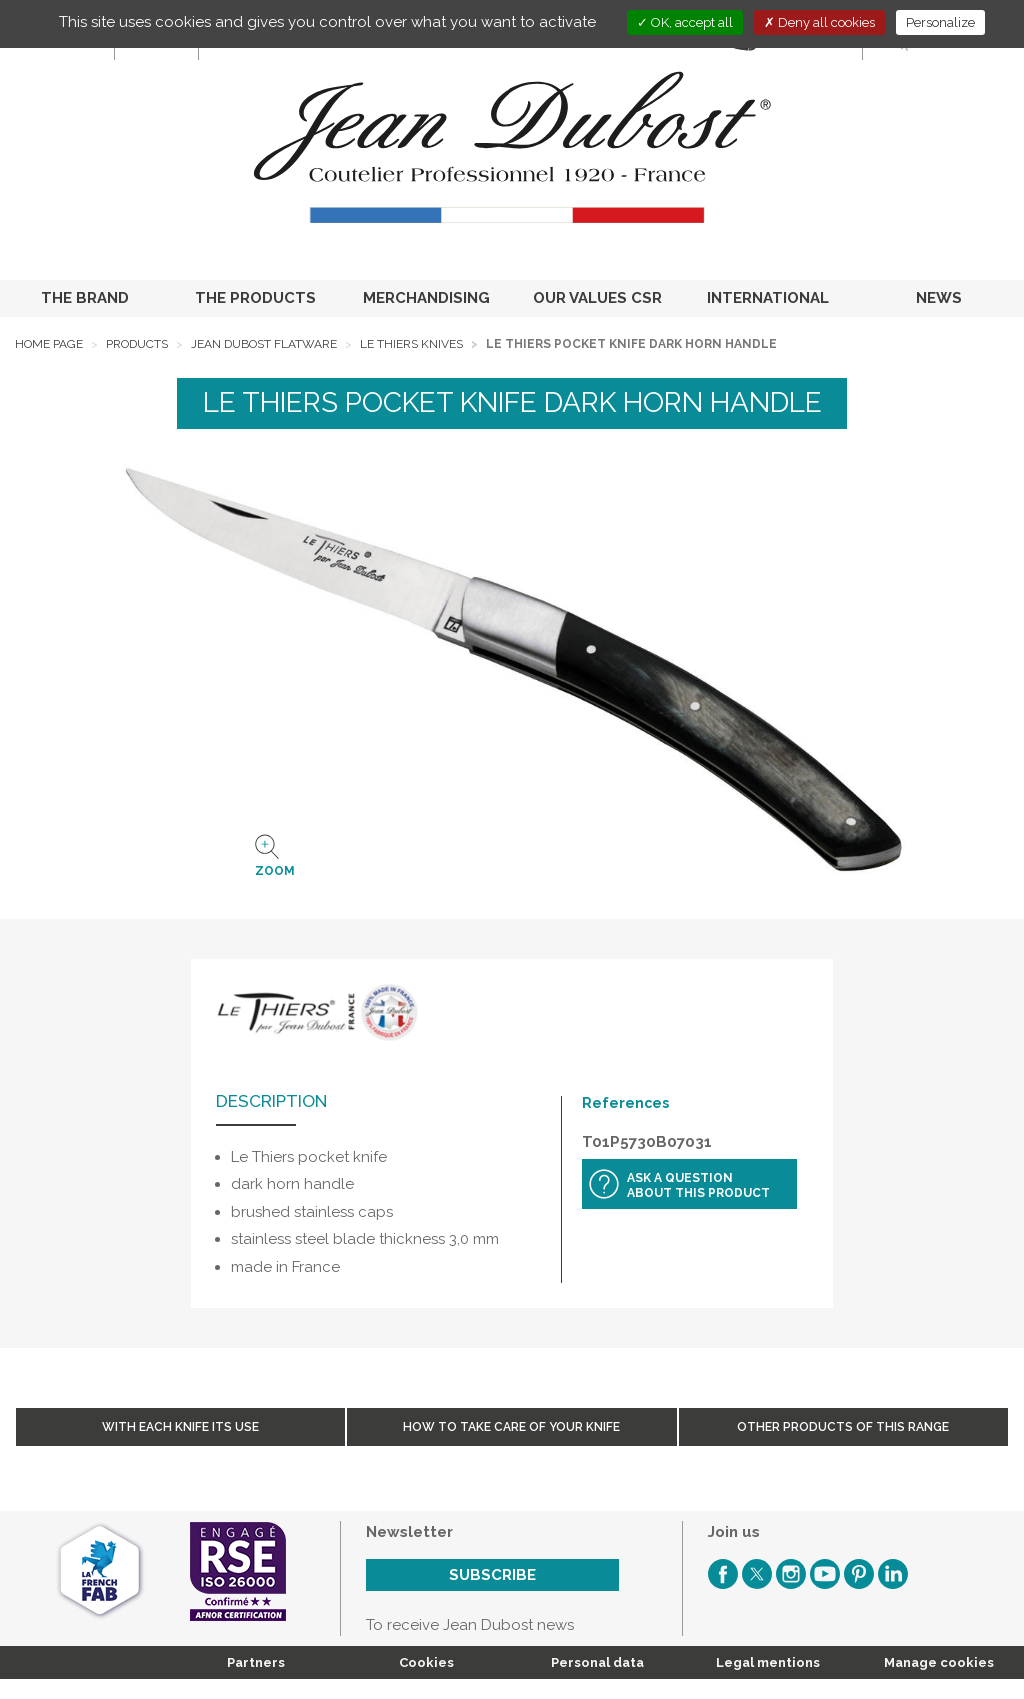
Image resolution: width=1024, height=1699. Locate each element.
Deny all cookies (819, 22)
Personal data (597, 1662)
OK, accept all (685, 22)
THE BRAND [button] (85, 298)
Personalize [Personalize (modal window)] (940, 22)
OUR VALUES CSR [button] (597, 298)
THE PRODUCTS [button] (255, 298)
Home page (49, 344)
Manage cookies (939, 1662)
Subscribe (492, 1575)
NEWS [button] (939, 298)
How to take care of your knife (511, 1427)
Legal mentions (768, 1662)
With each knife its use (180, 1427)
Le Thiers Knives (411, 344)
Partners (256, 1662)
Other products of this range (843, 1427)
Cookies (426, 1662)
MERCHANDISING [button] (426, 298)
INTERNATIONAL (768, 298)
